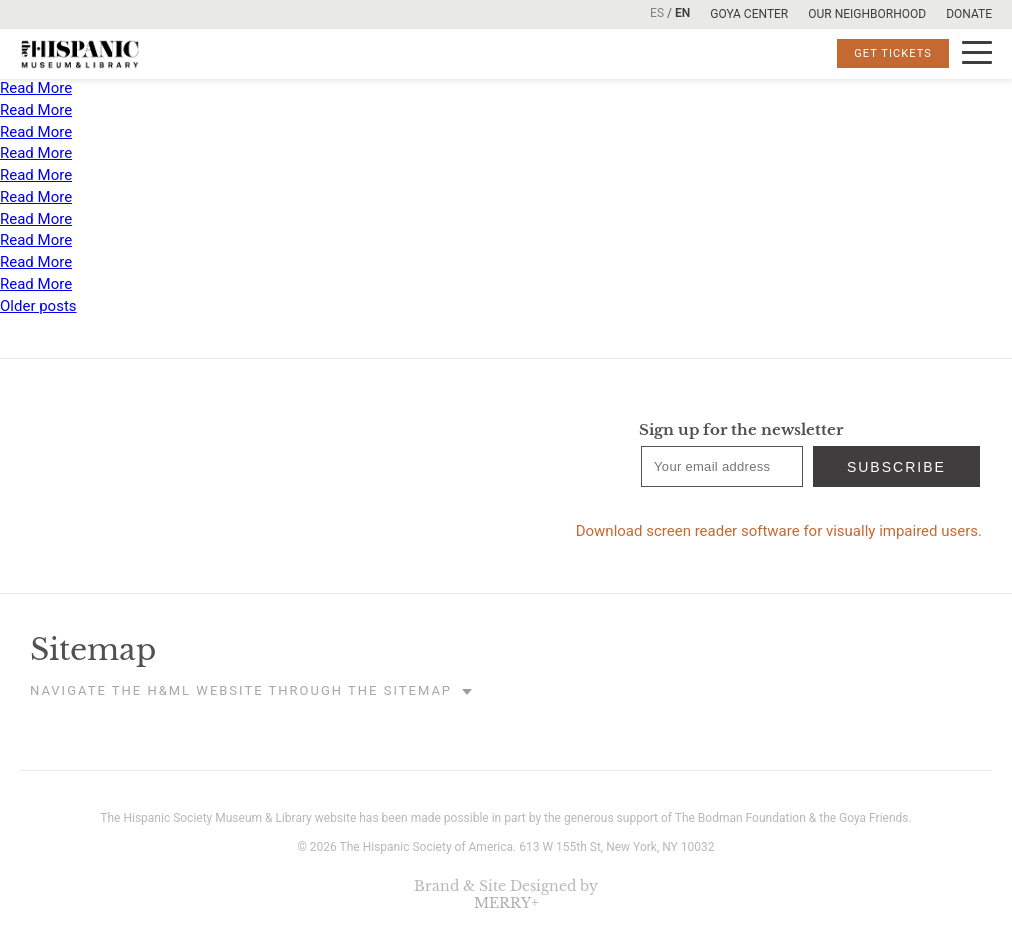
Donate (969, 14)
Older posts (38, 306)
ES (657, 13)
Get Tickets (893, 53)
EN (682, 13)
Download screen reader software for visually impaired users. (779, 531)
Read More (36, 88)
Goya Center (749, 14)
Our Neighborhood (867, 14)
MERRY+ (506, 903)
